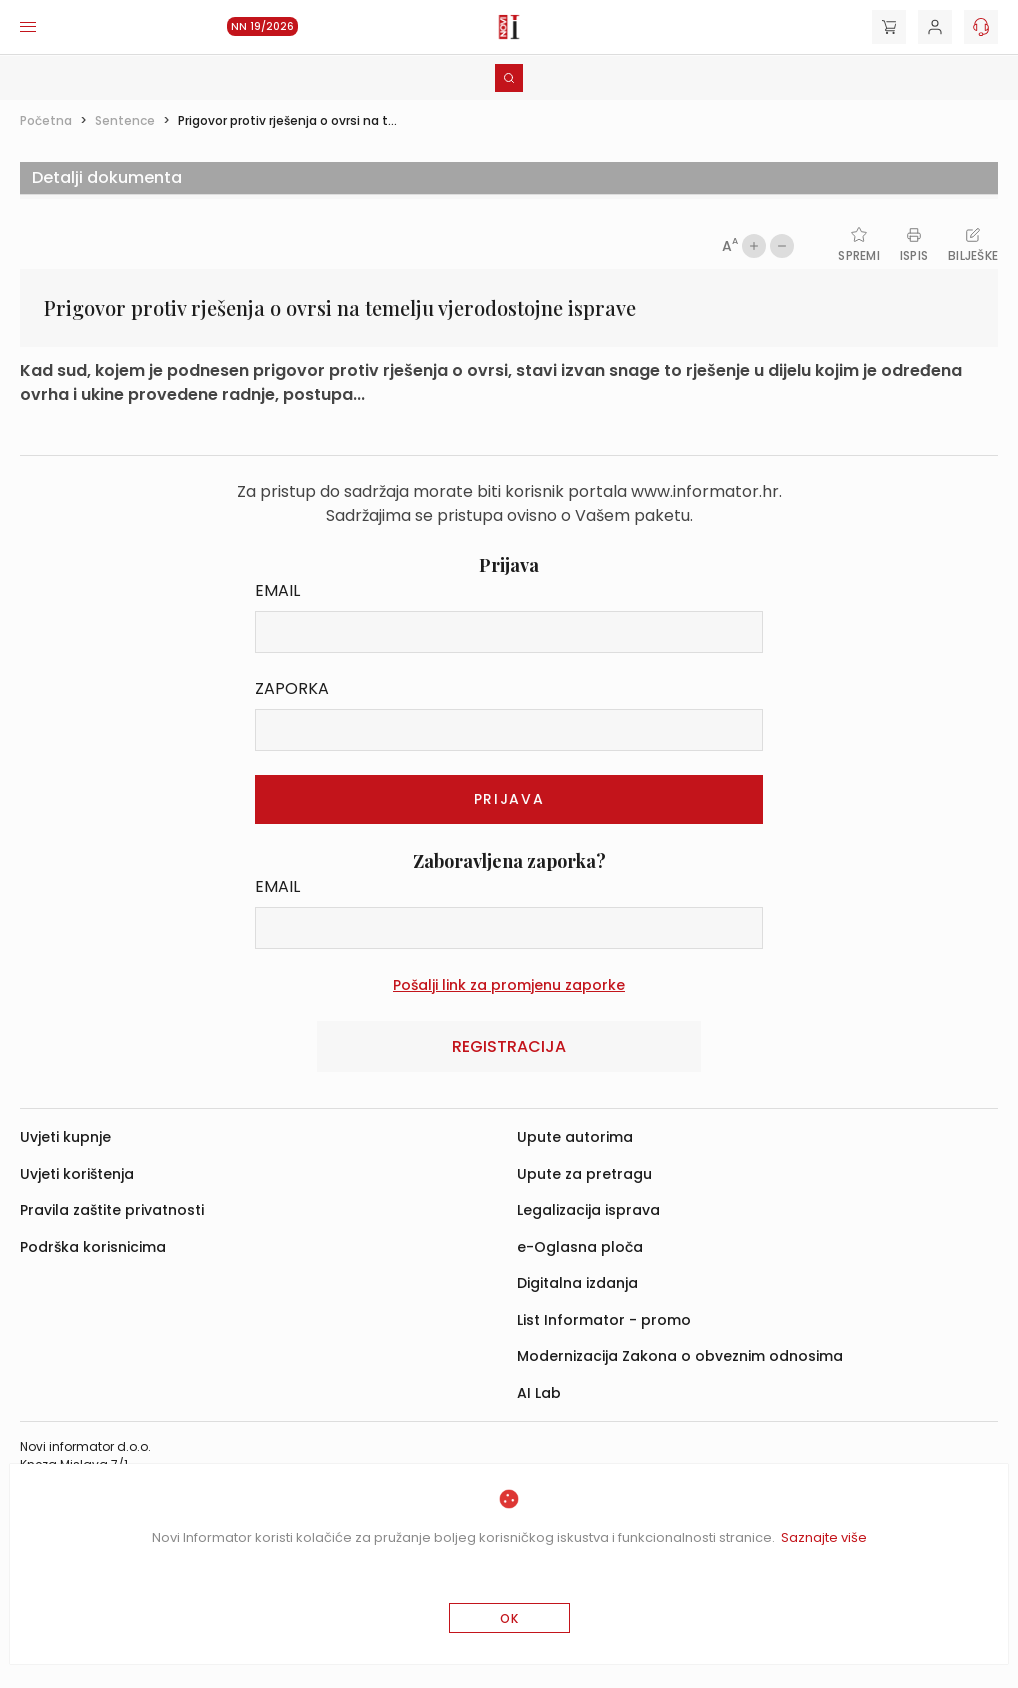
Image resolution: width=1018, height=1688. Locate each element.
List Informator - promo (604, 1320)
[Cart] (889, 27)
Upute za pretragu (584, 1174)
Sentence (125, 120)
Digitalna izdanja (577, 1283)
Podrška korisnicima (93, 1247)
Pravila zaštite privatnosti (112, 1210)
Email (277, 590)
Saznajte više (824, 1537)
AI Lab (539, 1393)
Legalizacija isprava (588, 1210)
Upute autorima (575, 1137)
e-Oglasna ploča (580, 1247)
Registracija (509, 1046)
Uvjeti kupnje (65, 1137)
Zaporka (292, 688)
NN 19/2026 (262, 26)
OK (509, 1618)
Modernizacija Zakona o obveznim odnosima (680, 1356)
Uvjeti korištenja (77, 1174)
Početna (46, 120)
